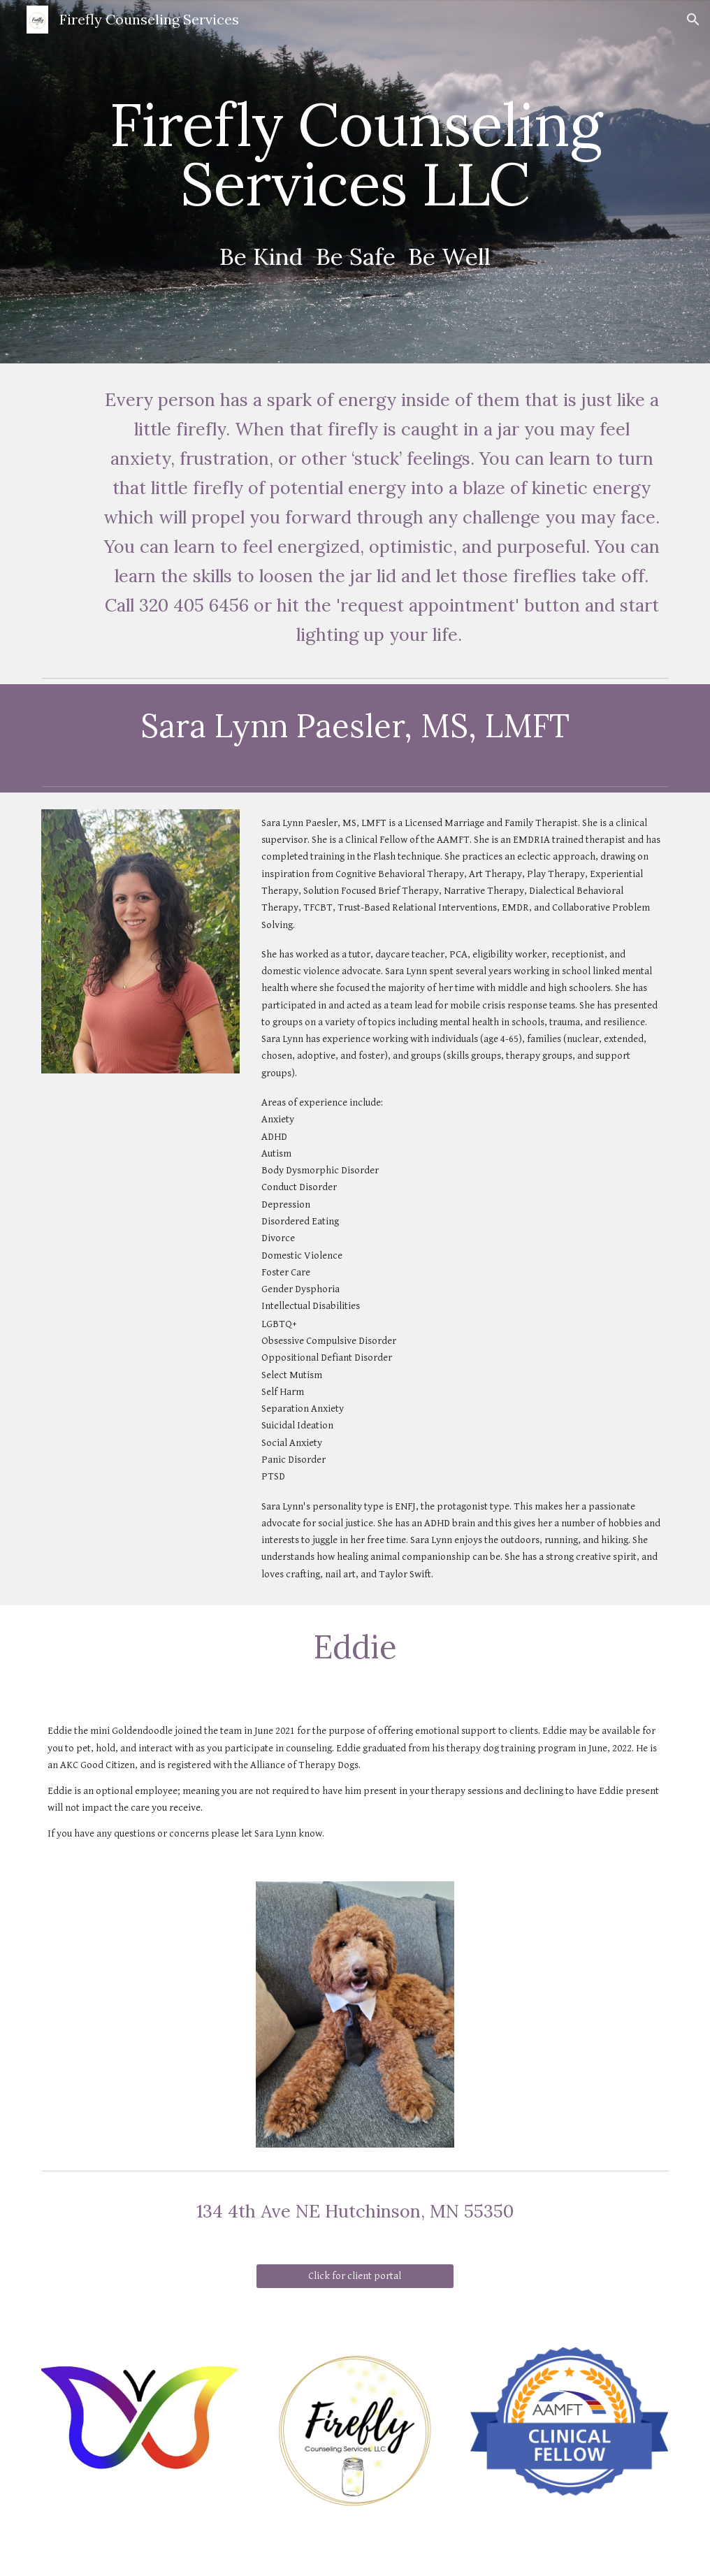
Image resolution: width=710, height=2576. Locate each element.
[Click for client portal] (355, 2276)
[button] (693, 19)
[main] (355, 182)
